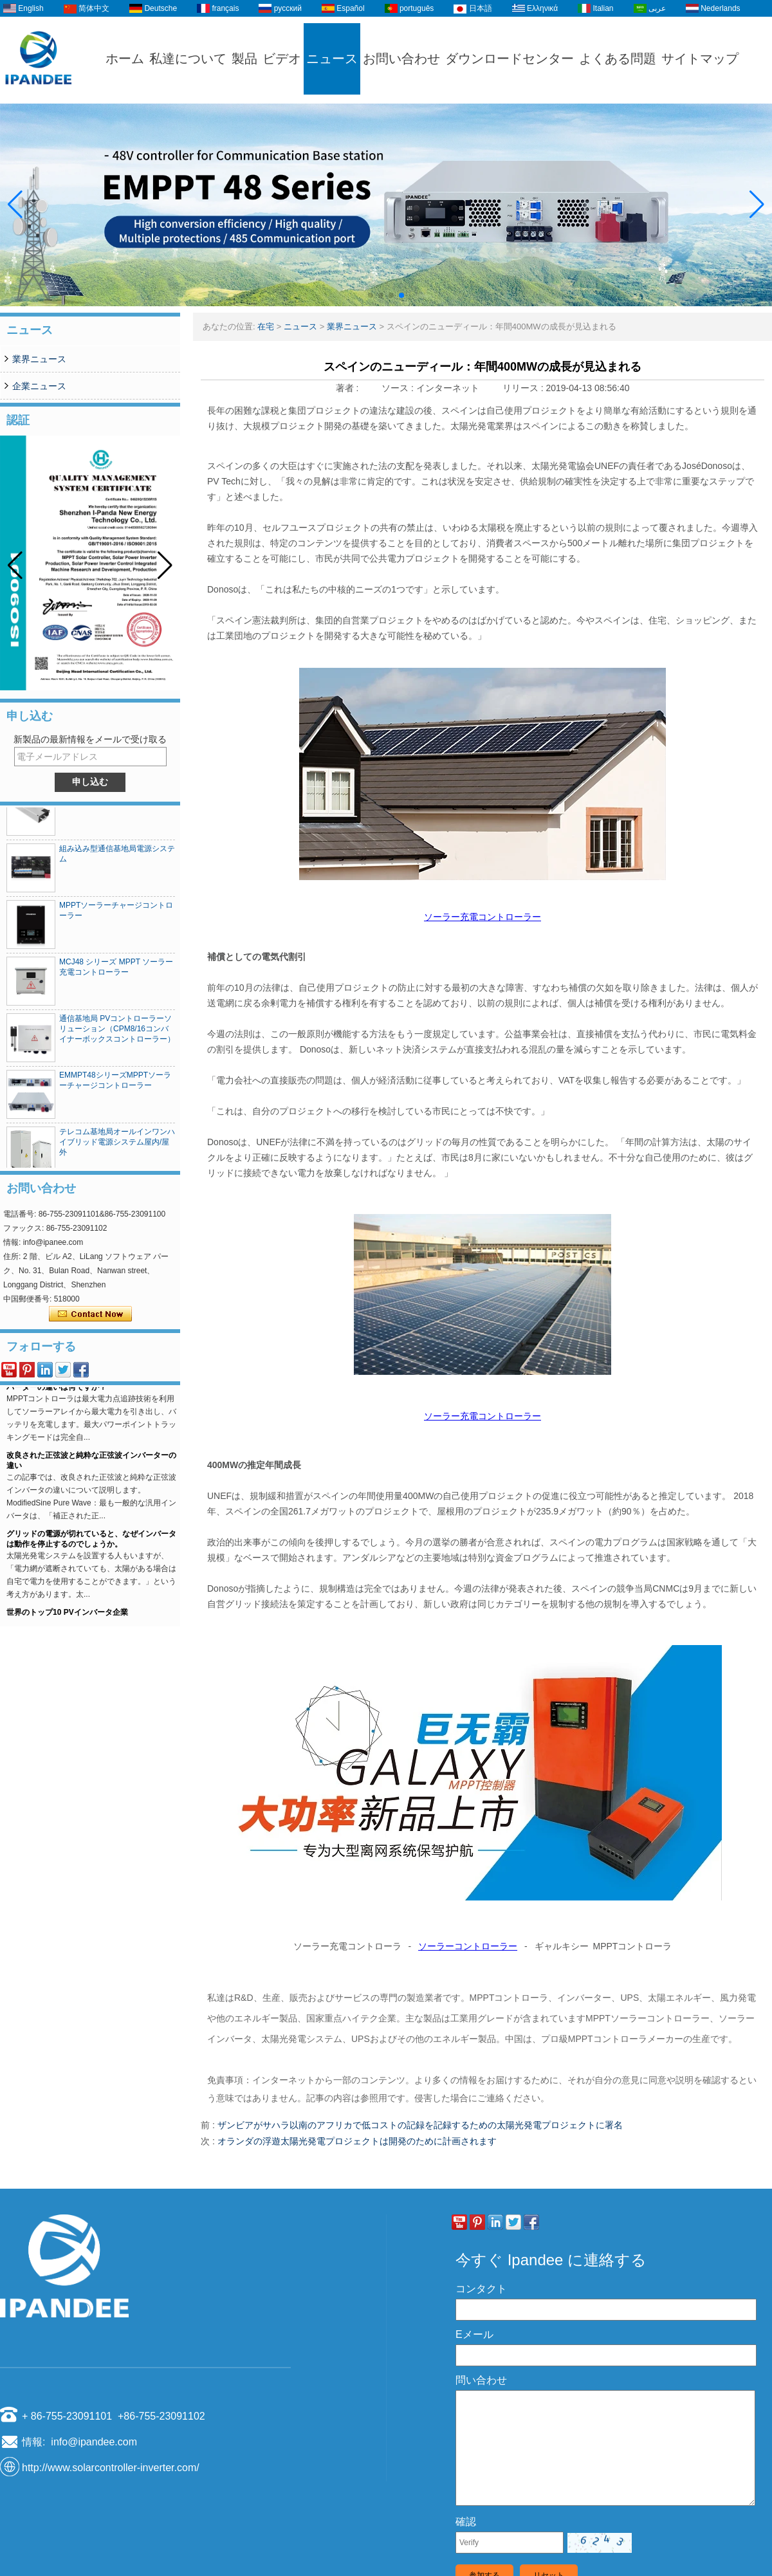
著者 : (349, 388)
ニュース (332, 58)
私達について (187, 58)
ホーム (125, 58)
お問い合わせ (401, 58)
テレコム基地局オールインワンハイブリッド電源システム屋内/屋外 (117, 1148)
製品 (244, 58)
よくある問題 (617, 58)
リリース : (524, 388)
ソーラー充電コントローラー (482, 917)
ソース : (398, 388)
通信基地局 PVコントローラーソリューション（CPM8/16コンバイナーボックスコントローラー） (117, 1034)
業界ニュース (39, 359)
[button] (370, 295)
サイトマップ (700, 58)
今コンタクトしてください (90, 1314)
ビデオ (281, 58)
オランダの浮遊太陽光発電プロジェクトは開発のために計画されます (357, 2141)
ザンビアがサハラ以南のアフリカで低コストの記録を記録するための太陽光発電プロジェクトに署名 (420, 2125)
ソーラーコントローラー (467, 1946)
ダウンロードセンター (509, 58)
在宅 (265, 326)
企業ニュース (39, 386)
